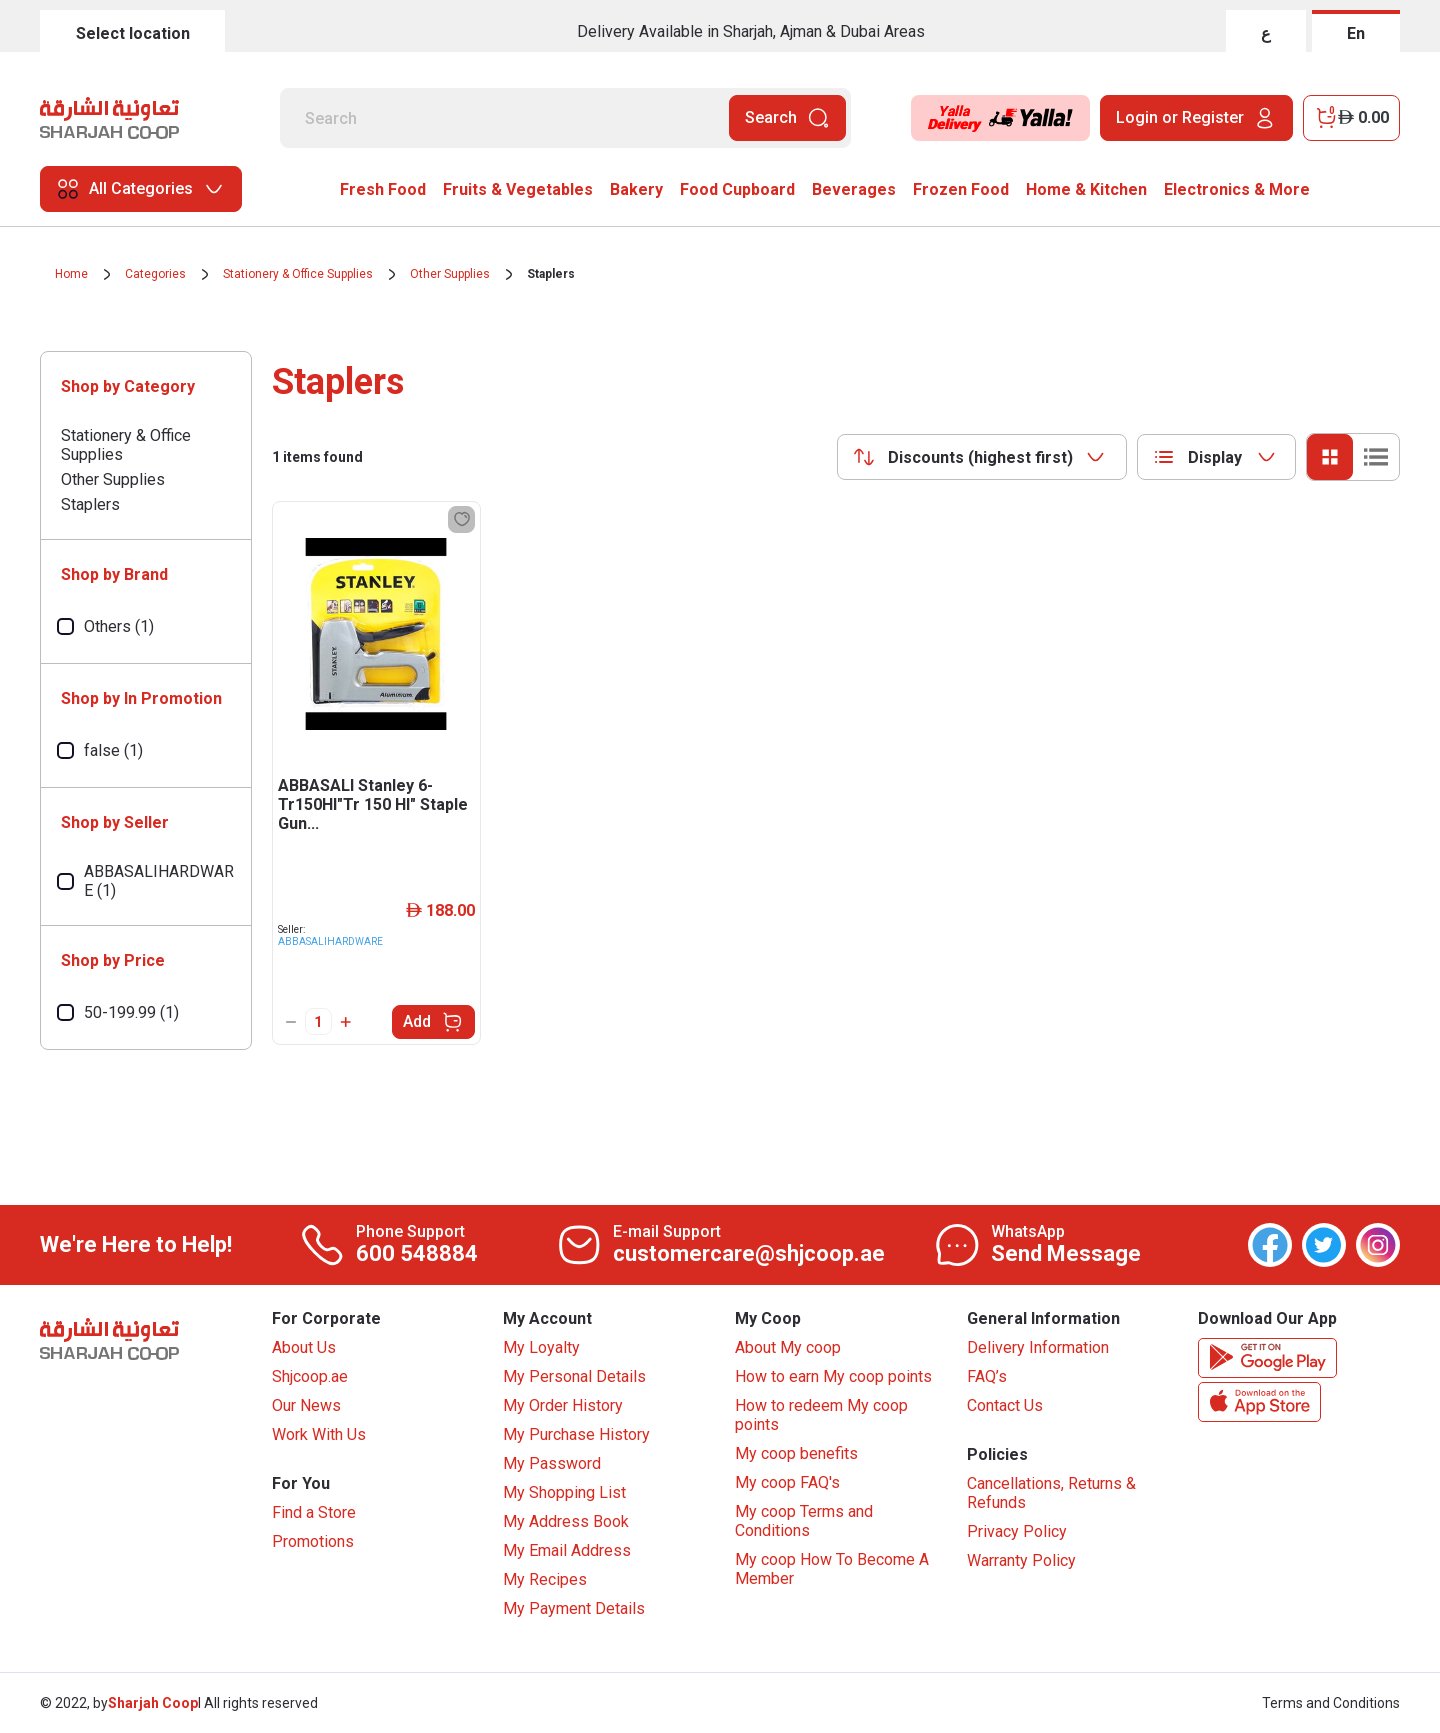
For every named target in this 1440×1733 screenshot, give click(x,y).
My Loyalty (541, 1347)
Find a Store (314, 1512)
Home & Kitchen (1086, 189)
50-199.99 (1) (131, 1012)
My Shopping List (564, 1492)
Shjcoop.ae (310, 1376)
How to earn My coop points (833, 1376)
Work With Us (319, 1434)
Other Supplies (450, 274)
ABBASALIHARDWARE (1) (159, 881)
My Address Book (566, 1521)
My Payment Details (574, 1608)
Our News (306, 1405)
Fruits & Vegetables (518, 189)
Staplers (551, 274)
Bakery (636, 189)
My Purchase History (576, 1434)
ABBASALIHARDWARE (330, 941)
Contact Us (1005, 1405)
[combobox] (982, 457)
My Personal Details (574, 1376)
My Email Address (567, 1550)
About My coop (788, 1347)
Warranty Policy (1021, 1560)
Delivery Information (1038, 1347)
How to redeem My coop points (821, 1415)
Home (71, 274)
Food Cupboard (737, 189)
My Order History (563, 1405)
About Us (304, 1347)
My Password (552, 1463)
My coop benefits (796, 1453)
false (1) (113, 750)
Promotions (313, 1541)
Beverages (854, 189)
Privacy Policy (1017, 1531)
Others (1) (119, 626)
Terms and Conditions (1331, 1703)
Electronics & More (1237, 189)
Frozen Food (961, 189)
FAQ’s (987, 1376)
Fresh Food (383, 189)
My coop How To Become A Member (832, 1569)
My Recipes (545, 1579)
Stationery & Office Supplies (298, 274)
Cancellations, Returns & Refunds (1051, 1493)
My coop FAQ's (787, 1482)
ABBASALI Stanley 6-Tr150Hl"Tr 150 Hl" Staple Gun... (373, 804)
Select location (133, 33)
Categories (155, 274)
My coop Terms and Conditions (804, 1521)
